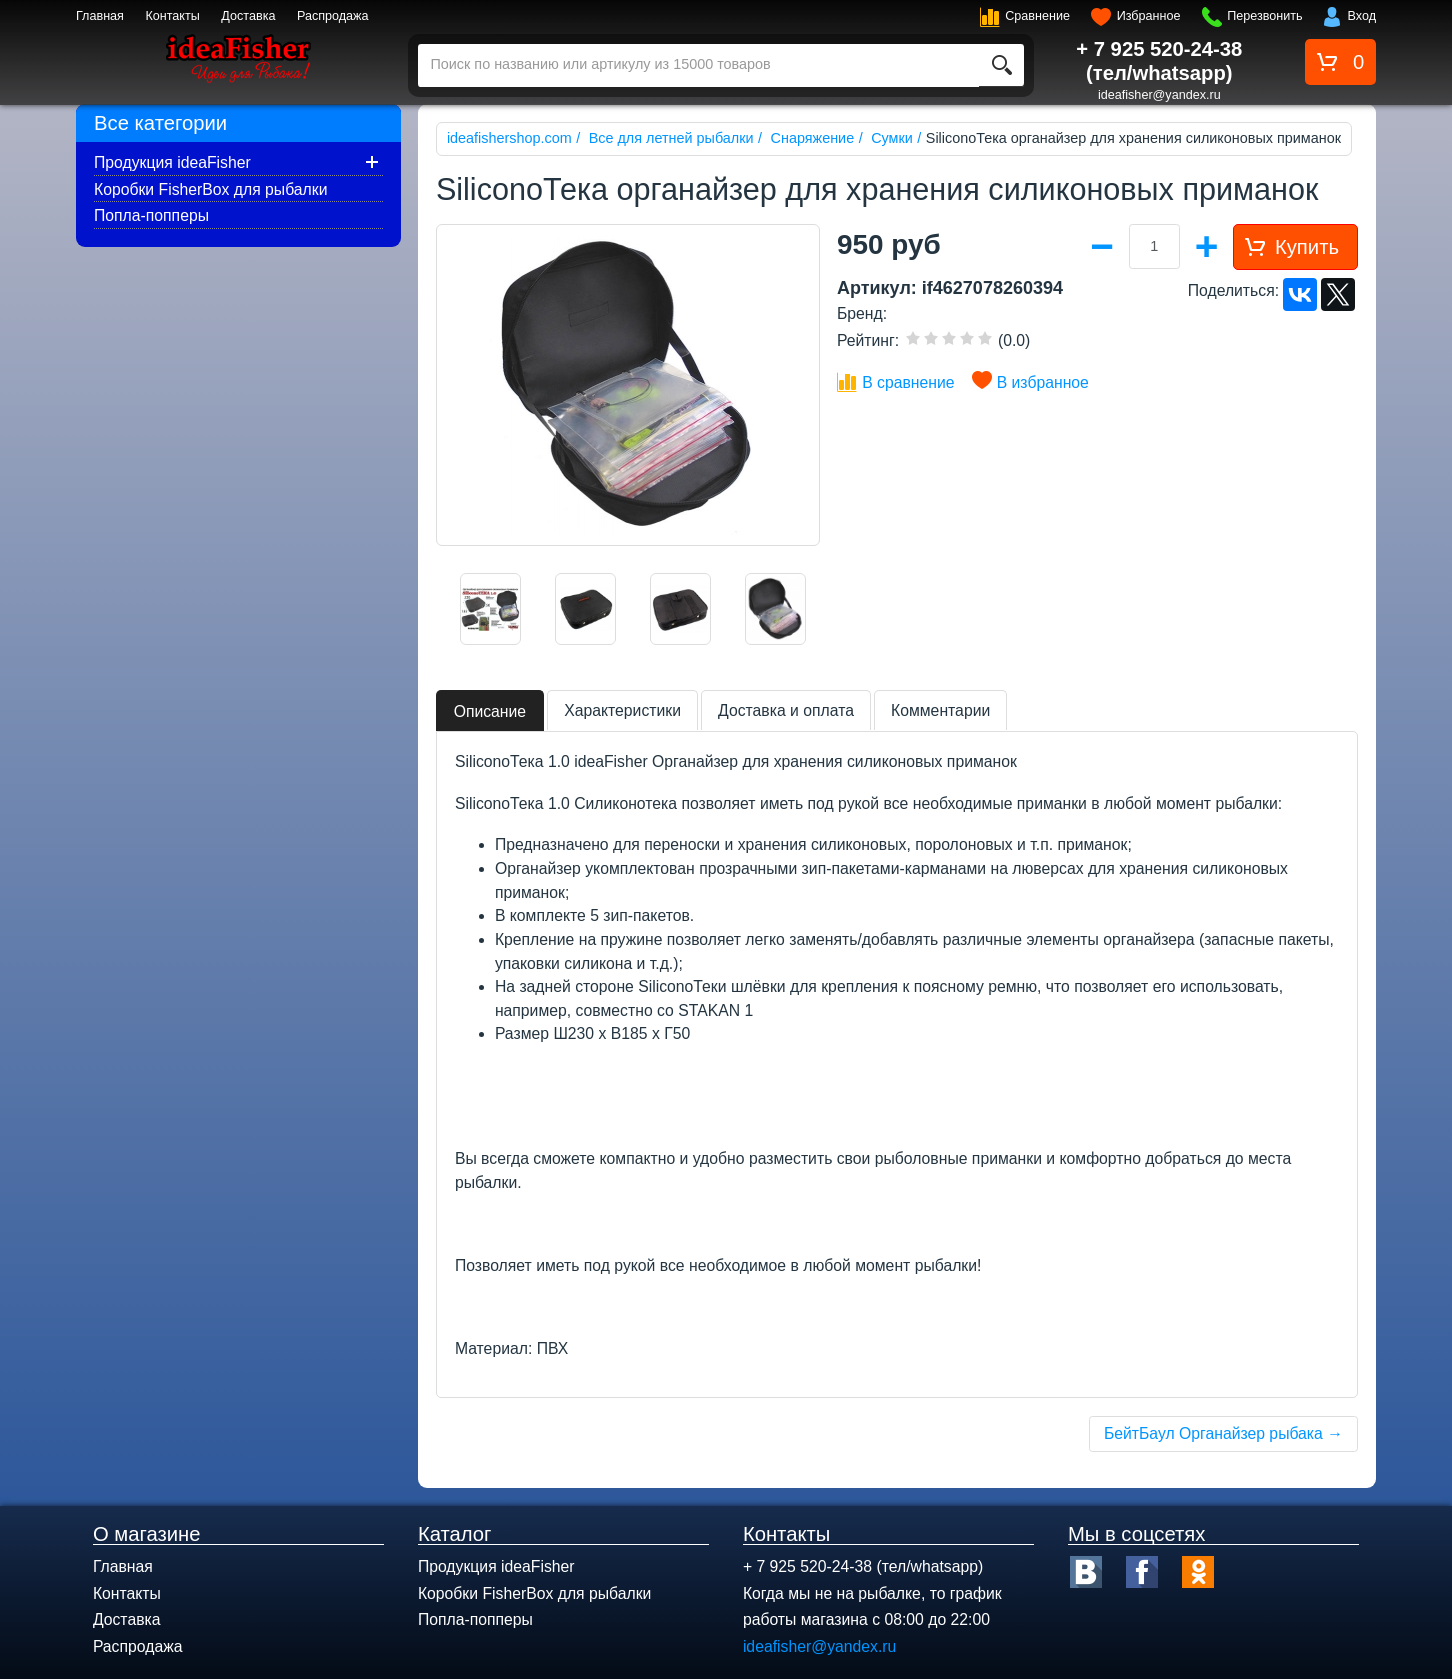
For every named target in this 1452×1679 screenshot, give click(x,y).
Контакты (172, 16)
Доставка (248, 16)
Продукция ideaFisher (172, 162)
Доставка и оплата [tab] (786, 710)
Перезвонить (1264, 16)
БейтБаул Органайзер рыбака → (1223, 1433)
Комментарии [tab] (940, 710)
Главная (100, 16)
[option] (490, 609)
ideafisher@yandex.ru (1159, 95)
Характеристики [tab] (622, 710)
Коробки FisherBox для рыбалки (210, 189)
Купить (1307, 247)
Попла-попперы (151, 215)
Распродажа (333, 16)
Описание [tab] (490, 711)
